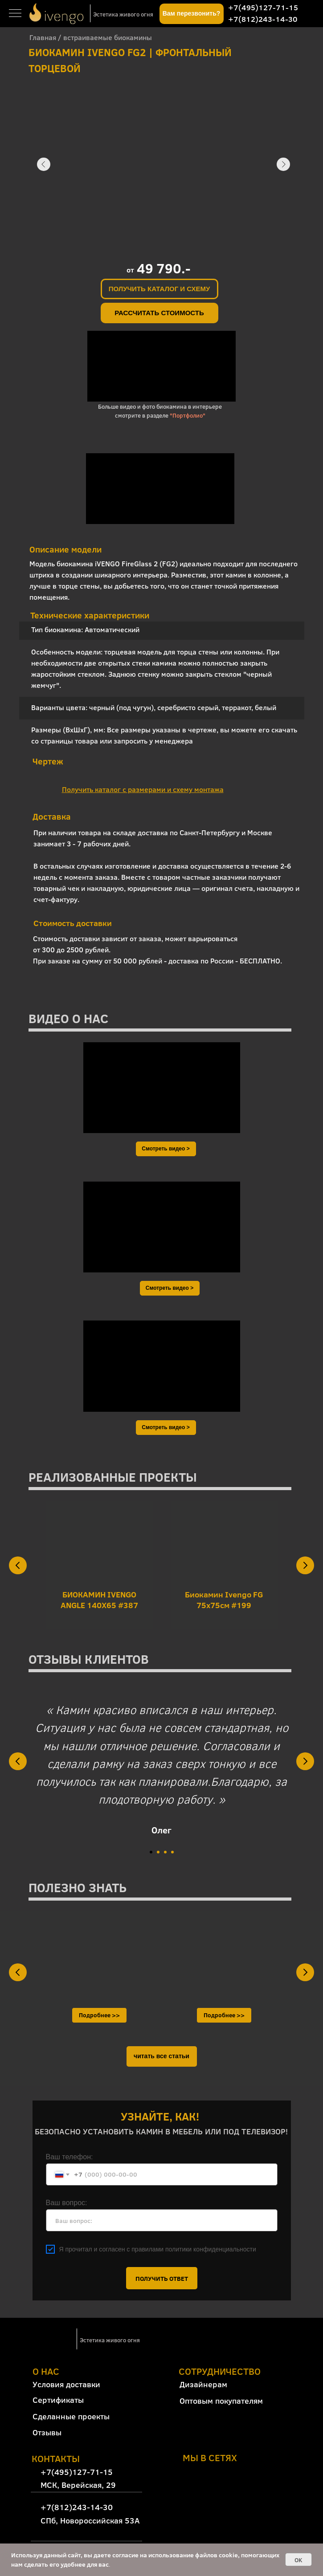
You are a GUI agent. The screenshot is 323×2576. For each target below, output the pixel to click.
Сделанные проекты (71, 2416)
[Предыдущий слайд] (18, 1565)
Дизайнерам (203, 2384)
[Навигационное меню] (15, 13)
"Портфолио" (187, 415)
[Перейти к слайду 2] (158, 1852)
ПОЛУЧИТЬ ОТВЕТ (161, 2278)
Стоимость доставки (72, 923)
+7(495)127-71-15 (263, 7)
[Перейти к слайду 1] (151, 1852)
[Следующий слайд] (305, 1565)
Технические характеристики (89, 615)
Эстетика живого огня (123, 14)
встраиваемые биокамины (107, 37)
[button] (191, 14)
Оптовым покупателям (221, 2400)
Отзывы (47, 2432)
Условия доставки (66, 2384)
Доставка (52, 816)
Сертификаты (58, 2399)
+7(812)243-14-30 (263, 19)
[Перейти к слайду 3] (165, 1852)
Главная (42, 37)
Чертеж (48, 761)
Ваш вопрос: (66, 2202)
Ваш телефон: (69, 2157)
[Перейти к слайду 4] (172, 1852)
